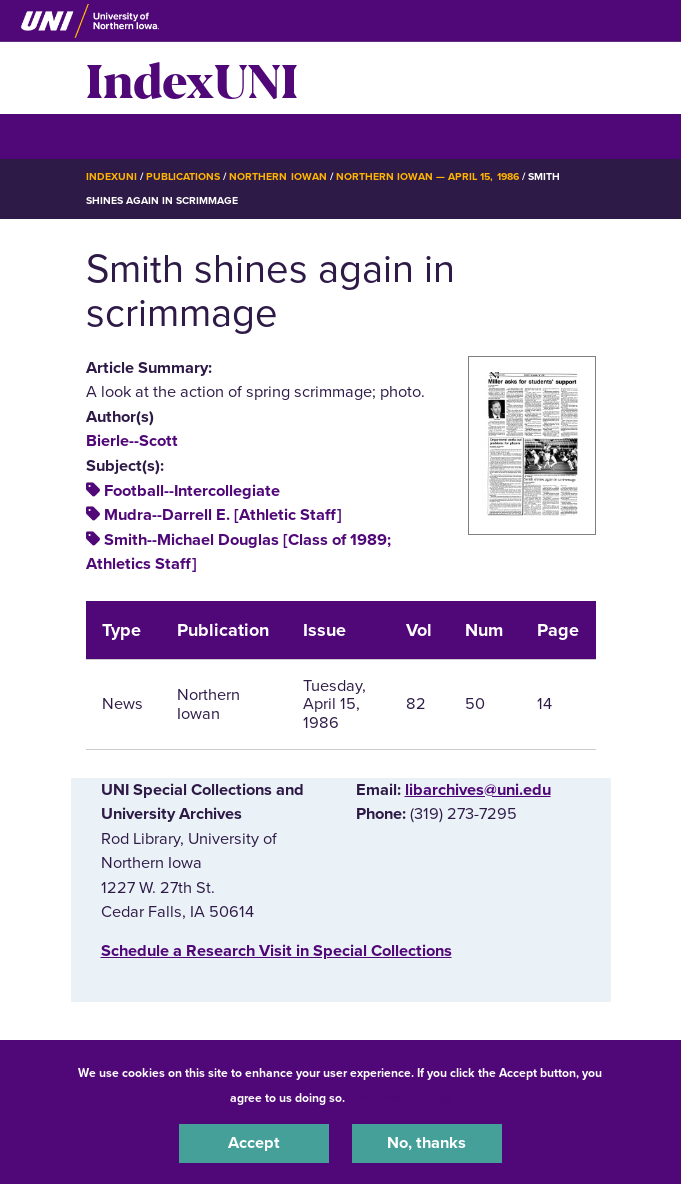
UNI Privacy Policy (401, 1098)
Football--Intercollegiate (192, 491)
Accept (254, 1143)
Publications (183, 176)
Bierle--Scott (132, 441)
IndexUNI (192, 78)
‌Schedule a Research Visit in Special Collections (276, 951)
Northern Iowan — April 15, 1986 (427, 176)
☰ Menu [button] (121, 135)
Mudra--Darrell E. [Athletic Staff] (223, 515)
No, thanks (426, 1143)
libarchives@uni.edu (478, 790)
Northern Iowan (277, 176)
